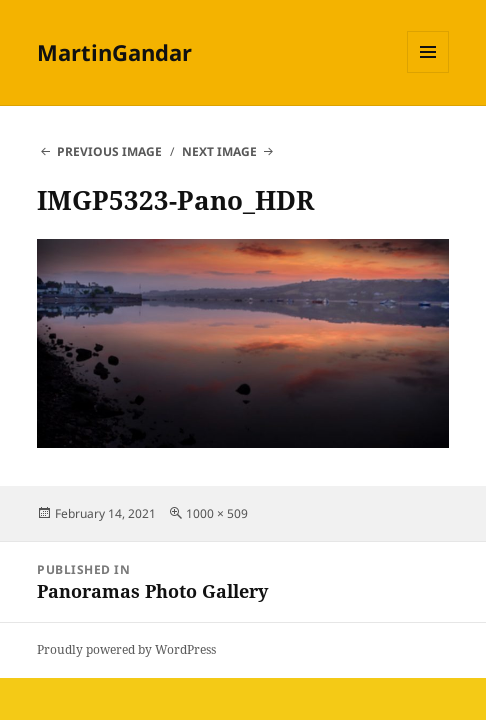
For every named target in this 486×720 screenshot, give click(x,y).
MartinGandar (114, 52)
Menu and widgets (428, 72)
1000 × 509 (217, 513)
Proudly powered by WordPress (126, 649)
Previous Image (109, 151)
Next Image (219, 151)
